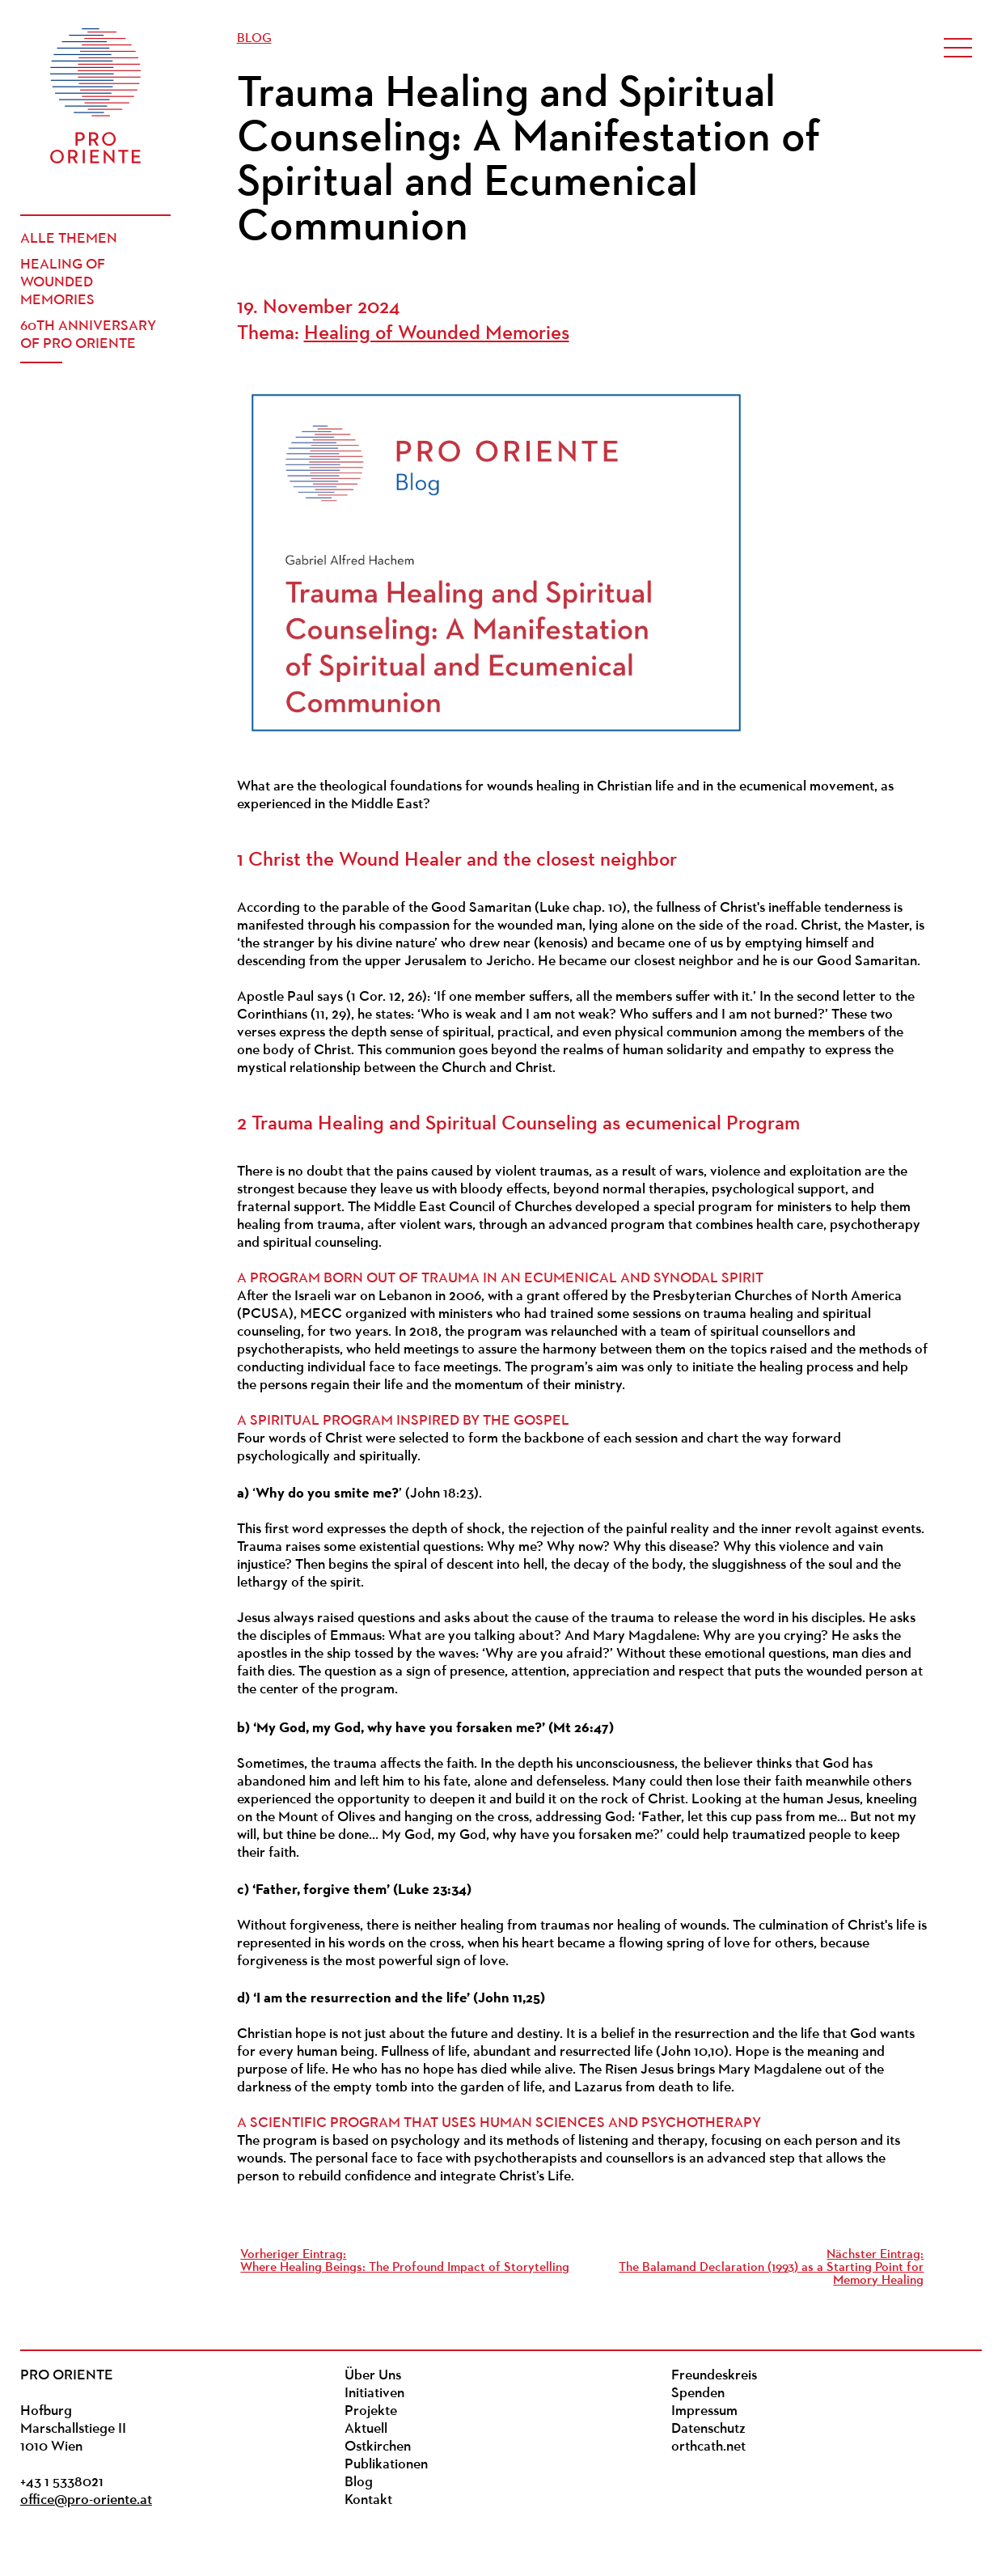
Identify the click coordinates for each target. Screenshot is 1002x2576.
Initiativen (374, 2393)
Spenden (698, 2393)
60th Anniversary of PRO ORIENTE (88, 335)
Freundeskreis (714, 2375)
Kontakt (368, 2500)
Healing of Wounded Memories (62, 282)
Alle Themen (68, 239)
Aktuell (366, 2429)
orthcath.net (708, 2447)
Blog (254, 38)
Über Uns (373, 2375)
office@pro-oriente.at (86, 2500)
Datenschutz (708, 2429)
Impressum (704, 2411)
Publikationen (386, 2464)
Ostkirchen (378, 2447)
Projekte (371, 2411)
